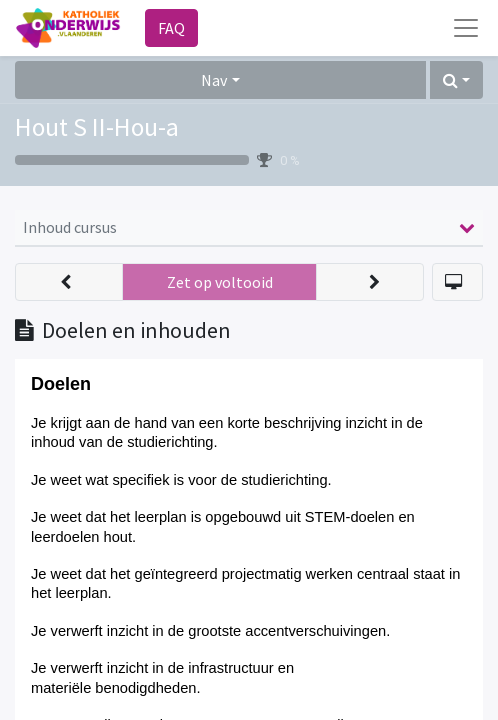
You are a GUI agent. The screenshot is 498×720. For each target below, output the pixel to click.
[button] (456, 80)
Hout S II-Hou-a (97, 127)
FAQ (171, 28)
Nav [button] (214, 80)
